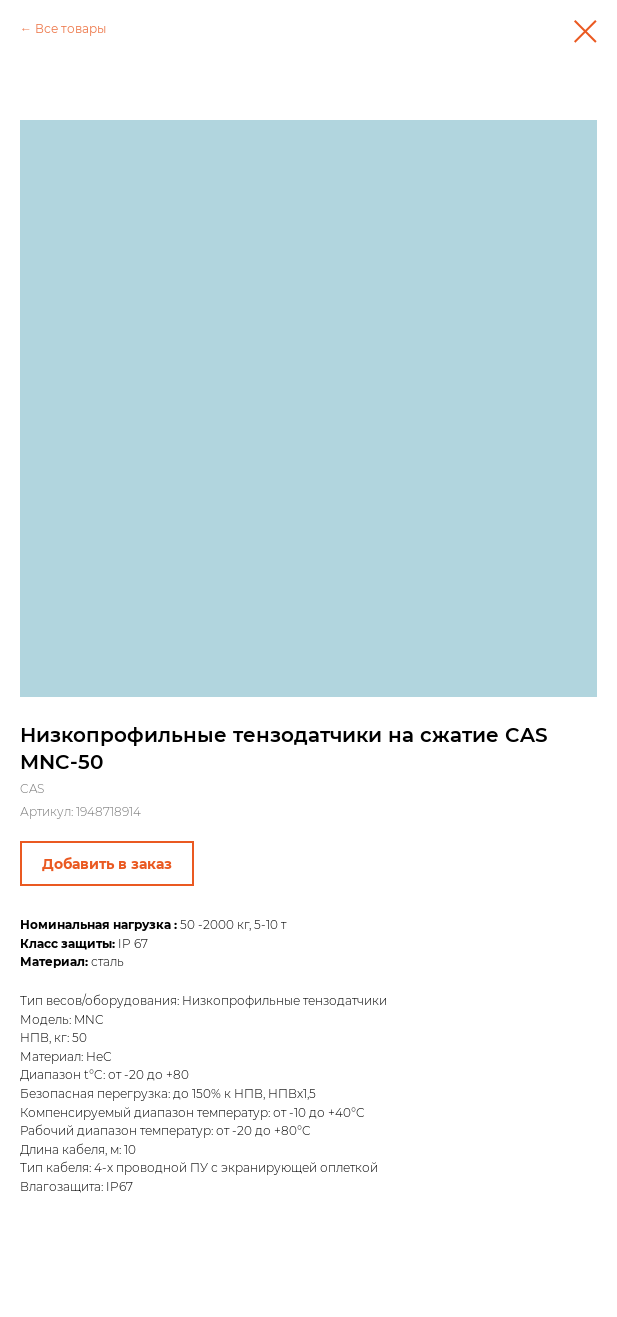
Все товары (70, 28)
